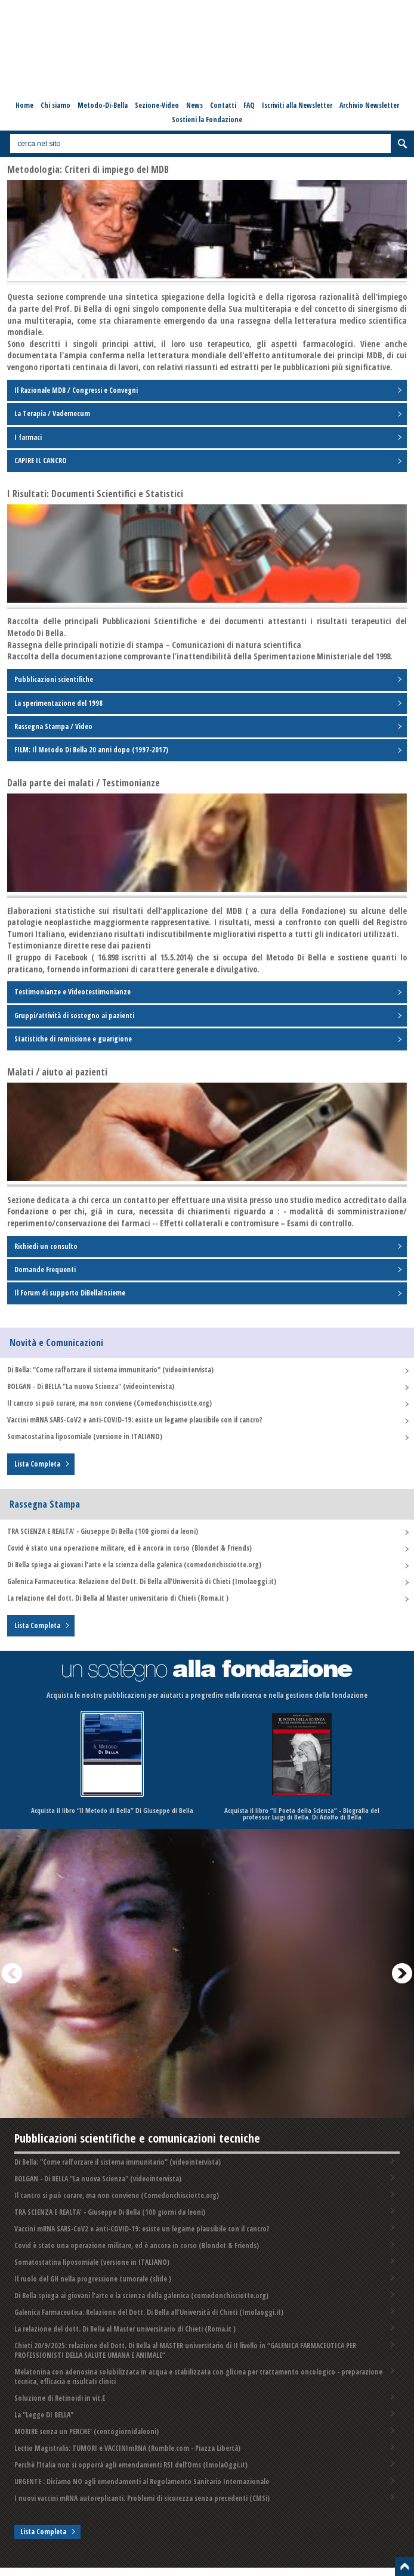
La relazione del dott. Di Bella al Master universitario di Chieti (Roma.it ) (117, 1598)
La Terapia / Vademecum (52, 413)
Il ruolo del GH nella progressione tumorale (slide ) (92, 2279)
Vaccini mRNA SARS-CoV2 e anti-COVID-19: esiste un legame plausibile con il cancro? (134, 1420)
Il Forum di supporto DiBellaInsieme (69, 1293)
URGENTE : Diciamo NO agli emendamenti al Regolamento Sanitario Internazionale (141, 2481)
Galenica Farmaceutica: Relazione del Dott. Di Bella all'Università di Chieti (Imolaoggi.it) (141, 1581)
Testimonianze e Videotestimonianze (72, 992)
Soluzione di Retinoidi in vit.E (59, 2398)
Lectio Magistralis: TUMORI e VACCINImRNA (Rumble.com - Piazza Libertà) (127, 2448)
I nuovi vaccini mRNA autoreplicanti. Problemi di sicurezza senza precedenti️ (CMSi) (142, 2498)
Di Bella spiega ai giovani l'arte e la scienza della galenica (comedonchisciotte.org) (134, 1565)
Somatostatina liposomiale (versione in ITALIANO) (84, 1436)
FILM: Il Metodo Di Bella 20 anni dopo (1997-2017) (91, 750)
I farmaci (28, 437)
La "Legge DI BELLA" (43, 2415)
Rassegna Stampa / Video (53, 726)
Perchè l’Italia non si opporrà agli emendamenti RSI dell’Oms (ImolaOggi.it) (131, 2465)
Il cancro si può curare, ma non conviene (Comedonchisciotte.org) (109, 1403)
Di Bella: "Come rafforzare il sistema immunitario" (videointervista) (110, 1370)
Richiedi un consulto (46, 1246)
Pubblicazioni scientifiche (53, 679)
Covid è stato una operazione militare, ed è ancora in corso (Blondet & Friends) (129, 1548)
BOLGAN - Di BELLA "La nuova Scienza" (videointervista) (90, 1386)
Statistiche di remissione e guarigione (73, 1039)
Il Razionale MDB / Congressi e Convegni (76, 390)
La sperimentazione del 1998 (58, 703)
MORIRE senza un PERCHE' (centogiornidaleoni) (86, 2431)
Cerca (402, 143)
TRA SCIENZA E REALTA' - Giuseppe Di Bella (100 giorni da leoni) (102, 1531)
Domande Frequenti (45, 1269)
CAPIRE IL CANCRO (40, 460)
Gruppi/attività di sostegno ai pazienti (74, 1015)
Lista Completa (37, 1464)
